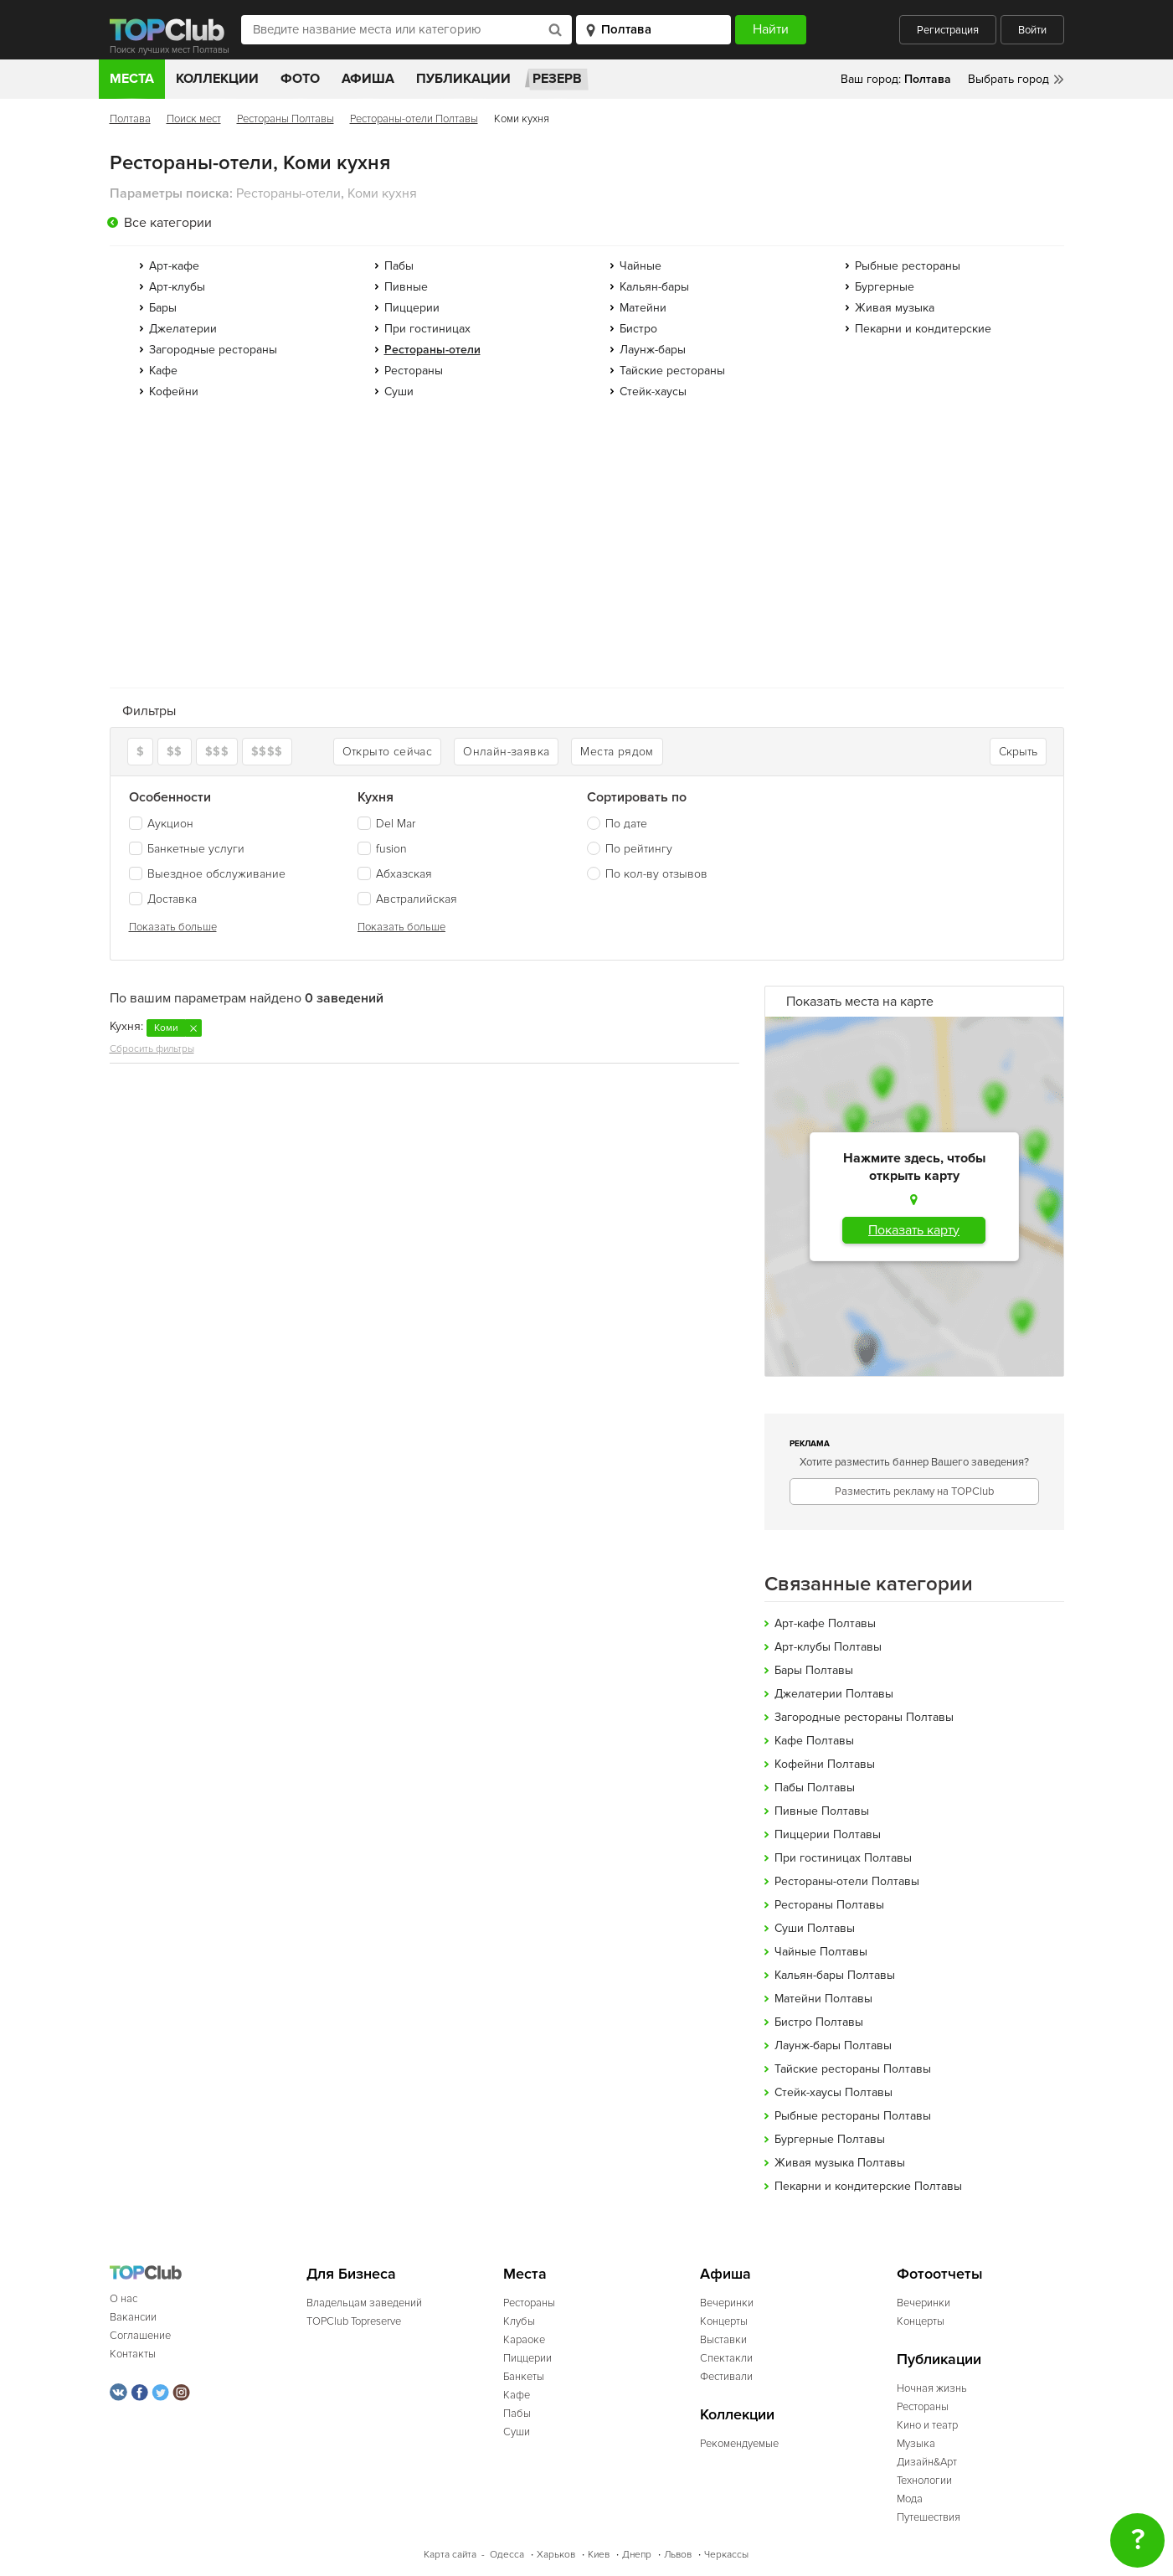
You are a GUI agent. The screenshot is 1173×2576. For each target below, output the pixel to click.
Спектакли (726, 2358)
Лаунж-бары (653, 350)
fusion (382, 849)
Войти (1032, 30)
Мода (910, 2499)
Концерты (724, 2321)
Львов (678, 2554)
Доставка (163, 899)
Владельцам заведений (364, 2303)
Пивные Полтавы (821, 1811)
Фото (300, 78)
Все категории (168, 222)
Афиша (368, 78)
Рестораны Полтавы (285, 119)
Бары (163, 308)
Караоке (524, 2340)
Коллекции (217, 78)
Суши (399, 391)
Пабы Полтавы (814, 1787)
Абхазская (395, 874)
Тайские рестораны (672, 370)
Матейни (643, 308)
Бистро (638, 329)
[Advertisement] (587, 549)
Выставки (723, 2340)
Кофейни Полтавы (824, 1764)
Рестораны (413, 370)
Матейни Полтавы (823, 1998)
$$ (175, 751)
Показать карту (913, 1230)
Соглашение (140, 2335)
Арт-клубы (177, 287)
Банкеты (523, 2376)
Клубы (519, 2321)
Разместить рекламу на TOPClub (914, 1491)
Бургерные (884, 287)
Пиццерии (412, 308)
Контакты (133, 2354)
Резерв (557, 78)
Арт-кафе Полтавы (825, 1623)
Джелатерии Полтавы (833, 1694)
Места (132, 78)
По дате (626, 824)
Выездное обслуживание (207, 874)
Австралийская (407, 899)
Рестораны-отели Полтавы (414, 119)
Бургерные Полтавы (829, 2139)
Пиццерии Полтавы (827, 1834)
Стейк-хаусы (653, 391)
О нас (123, 2299)
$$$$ (267, 751)
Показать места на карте (860, 1001)
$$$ (217, 751)
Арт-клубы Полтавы (828, 1647)
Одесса (507, 2554)
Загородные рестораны (213, 350)
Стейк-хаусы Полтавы (833, 2092)
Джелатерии (183, 329)
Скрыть (1018, 751)
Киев (599, 2554)
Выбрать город (1008, 79)
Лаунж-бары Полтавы (833, 2045)
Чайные (640, 266)
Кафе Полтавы (814, 1741)
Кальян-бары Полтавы (834, 1975)
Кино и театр (927, 2425)
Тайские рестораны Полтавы (852, 2069)
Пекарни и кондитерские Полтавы (868, 2186)
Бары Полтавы (813, 1670)
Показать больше (173, 927)
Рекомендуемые (739, 2443)
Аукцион (161, 824)
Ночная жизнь (932, 2388)
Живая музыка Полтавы (839, 2163)
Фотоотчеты (940, 2274)
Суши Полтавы (814, 1928)
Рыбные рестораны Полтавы (852, 2116)
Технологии (924, 2480)
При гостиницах (427, 329)
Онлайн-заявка (506, 751)
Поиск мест (194, 119)
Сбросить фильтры (152, 1049)
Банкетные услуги (186, 849)
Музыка (916, 2443)
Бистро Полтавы (818, 2022)
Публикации (463, 78)
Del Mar (386, 824)
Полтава (130, 119)
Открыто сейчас (387, 751)
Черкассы (726, 2554)
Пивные (406, 287)
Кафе (163, 370)
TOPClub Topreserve (353, 2321)
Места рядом (616, 751)
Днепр (636, 2554)
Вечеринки (727, 2303)
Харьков (556, 2554)
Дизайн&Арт (927, 2462)
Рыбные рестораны (907, 266)
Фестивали (726, 2376)
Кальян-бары (654, 287)
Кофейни (173, 391)
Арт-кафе (174, 266)
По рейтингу (638, 849)
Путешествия (928, 2517)
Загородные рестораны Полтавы (864, 1717)
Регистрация (948, 30)
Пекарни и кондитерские (923, 329)
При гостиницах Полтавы (843, 1858)
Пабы (399, 266)
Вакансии (133, 2317)
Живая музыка (894, 308)
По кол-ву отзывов (656, 874)
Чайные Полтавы (820, 1952)
